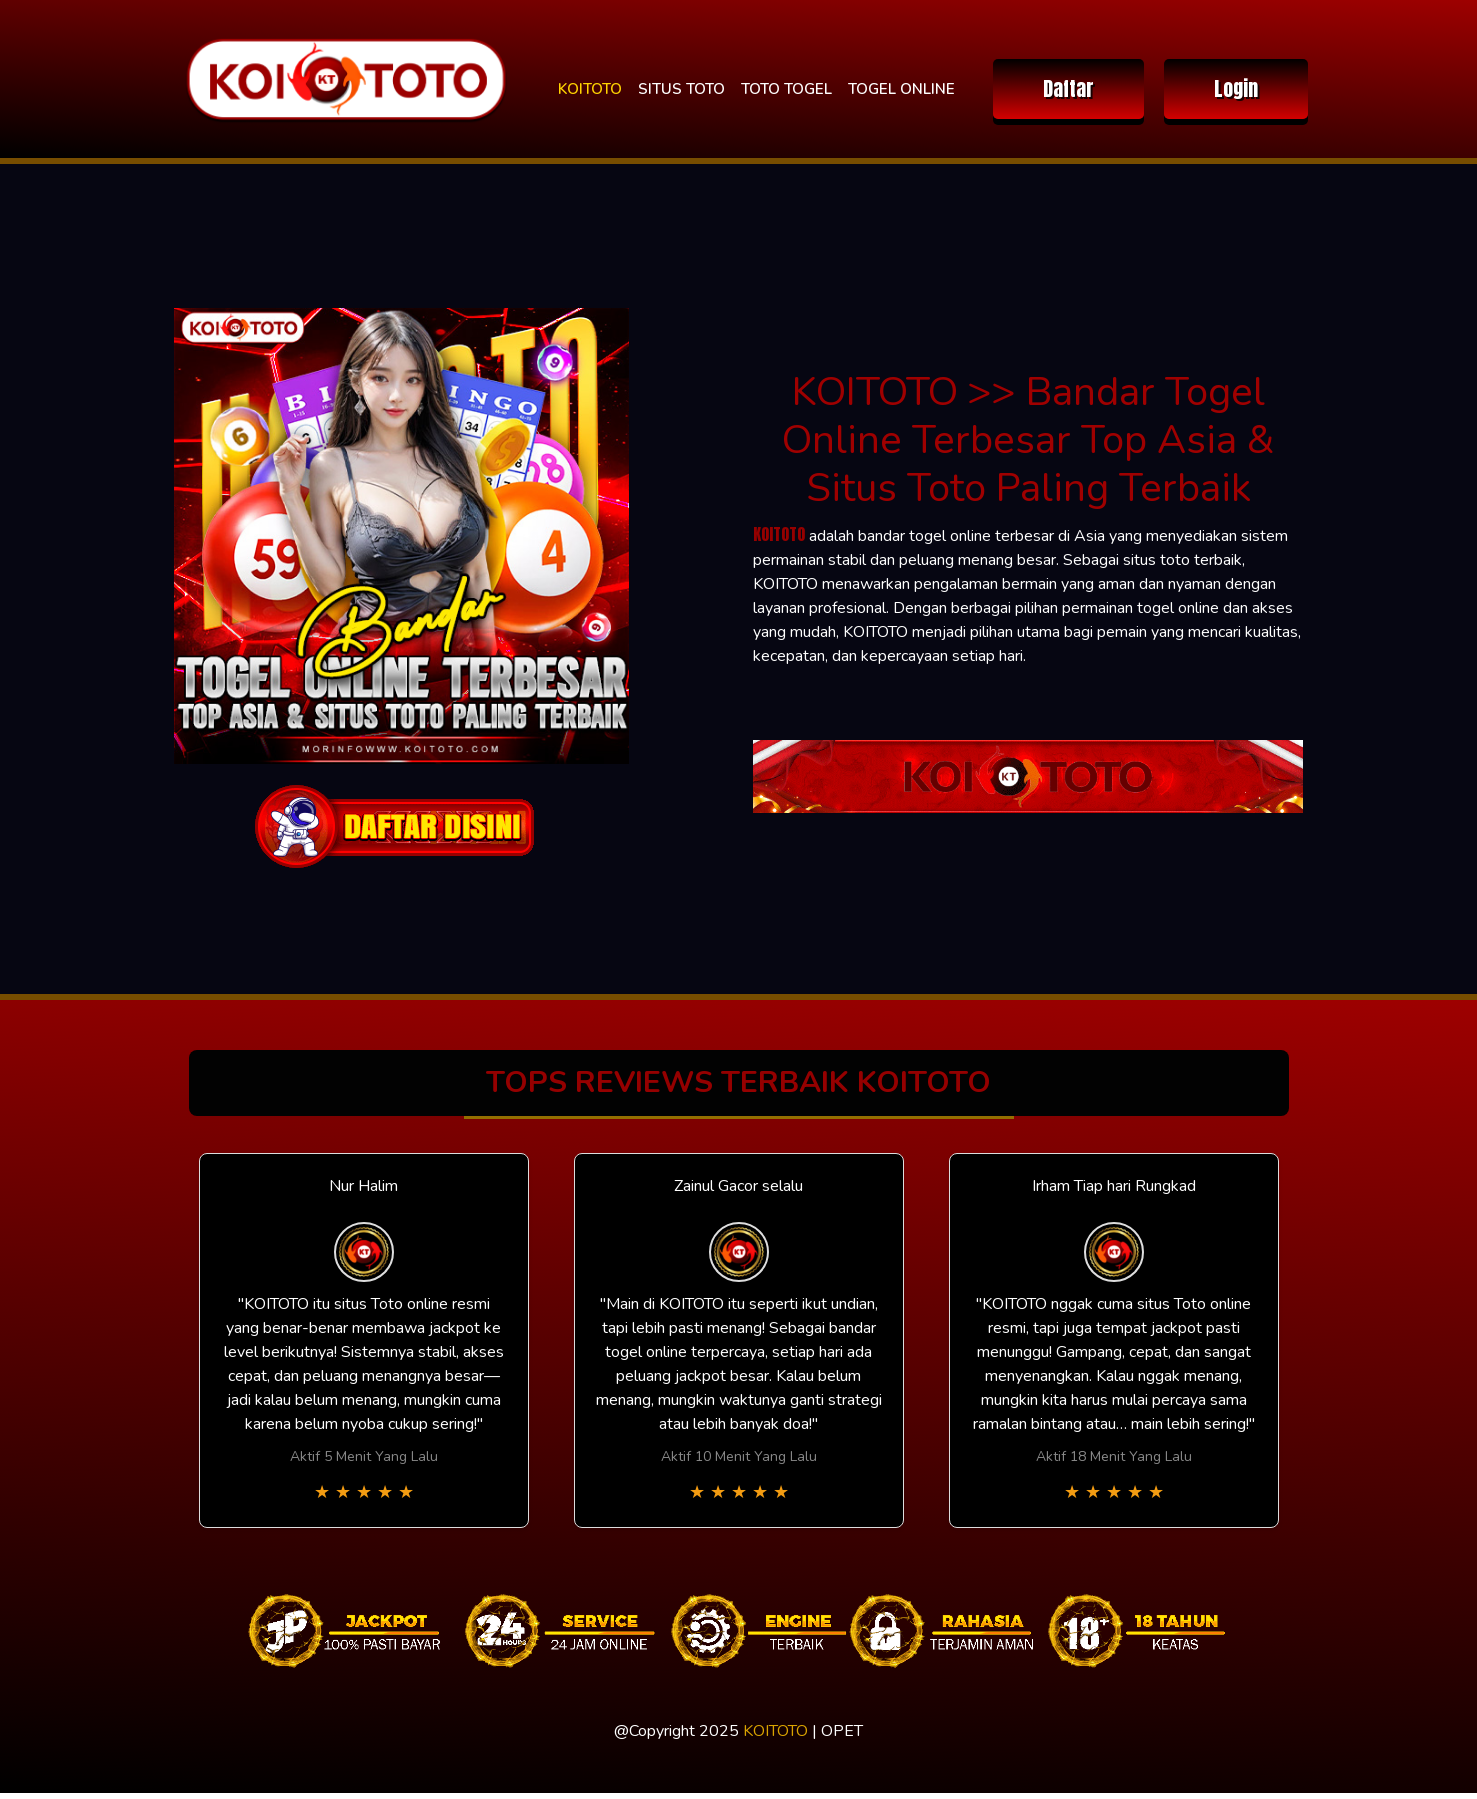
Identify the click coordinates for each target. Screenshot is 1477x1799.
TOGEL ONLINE (901, 89)
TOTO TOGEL (786, 89)
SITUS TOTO (681, 89)
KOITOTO (590, 89)
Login (1236, 88)
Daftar (1068, 88)
